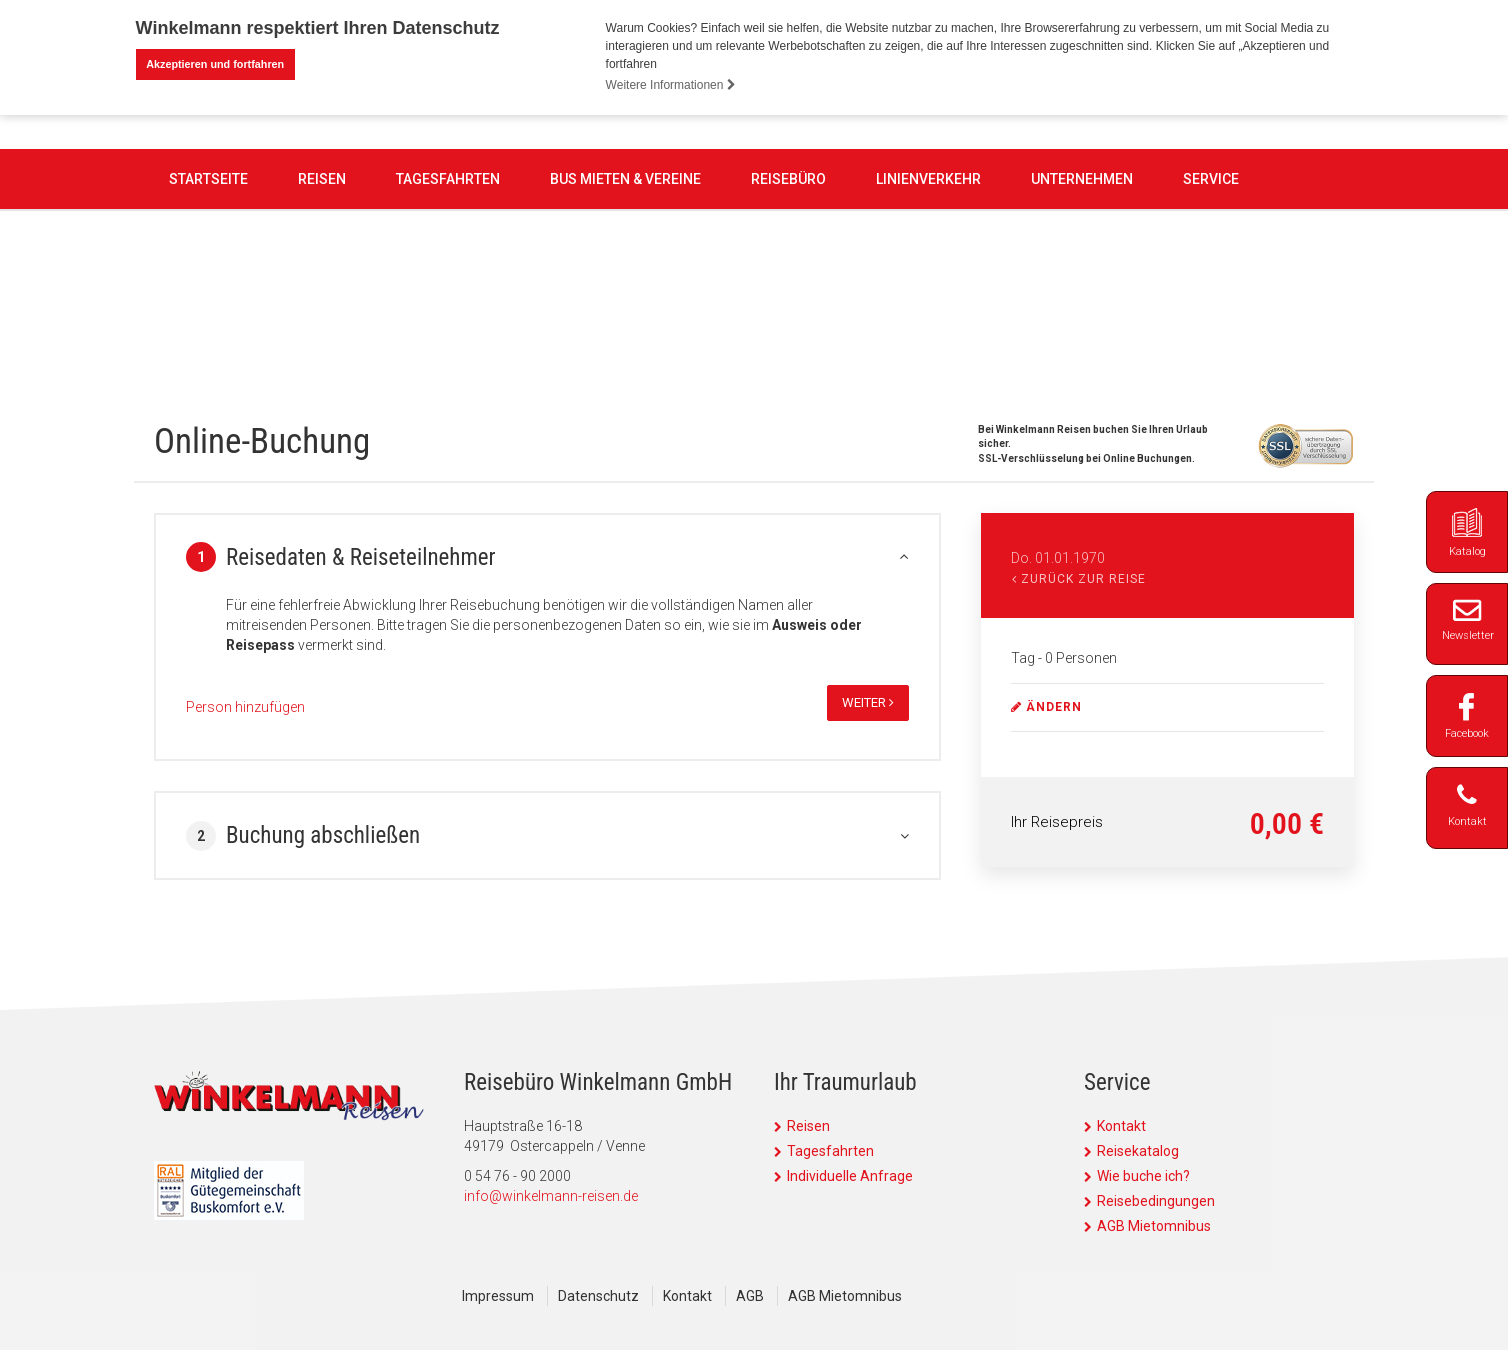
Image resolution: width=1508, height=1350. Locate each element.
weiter (868, 701)
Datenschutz (598, 1295)
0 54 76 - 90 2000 (652, 179)
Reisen (322, 292)
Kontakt (1121, 1125)
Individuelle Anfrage (850, 1175)
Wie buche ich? (1143, 1175)
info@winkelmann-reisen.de (551, 1195)
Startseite (208, 292)
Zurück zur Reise (1079, 578)
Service (1211, 292)
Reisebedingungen (1156, 1200)
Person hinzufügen (245, 706)
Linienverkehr (928, 292)
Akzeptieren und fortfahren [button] (215, 64)
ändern (1046, 706)
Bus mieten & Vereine (625, 292)
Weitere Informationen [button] (671, 85)
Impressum (498, 1295)
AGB (750, 1295)
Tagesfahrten (448, 292)
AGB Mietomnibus (1154, 1225)
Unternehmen (1082, 292)
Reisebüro (788, 292)
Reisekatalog (1138, 1150)
